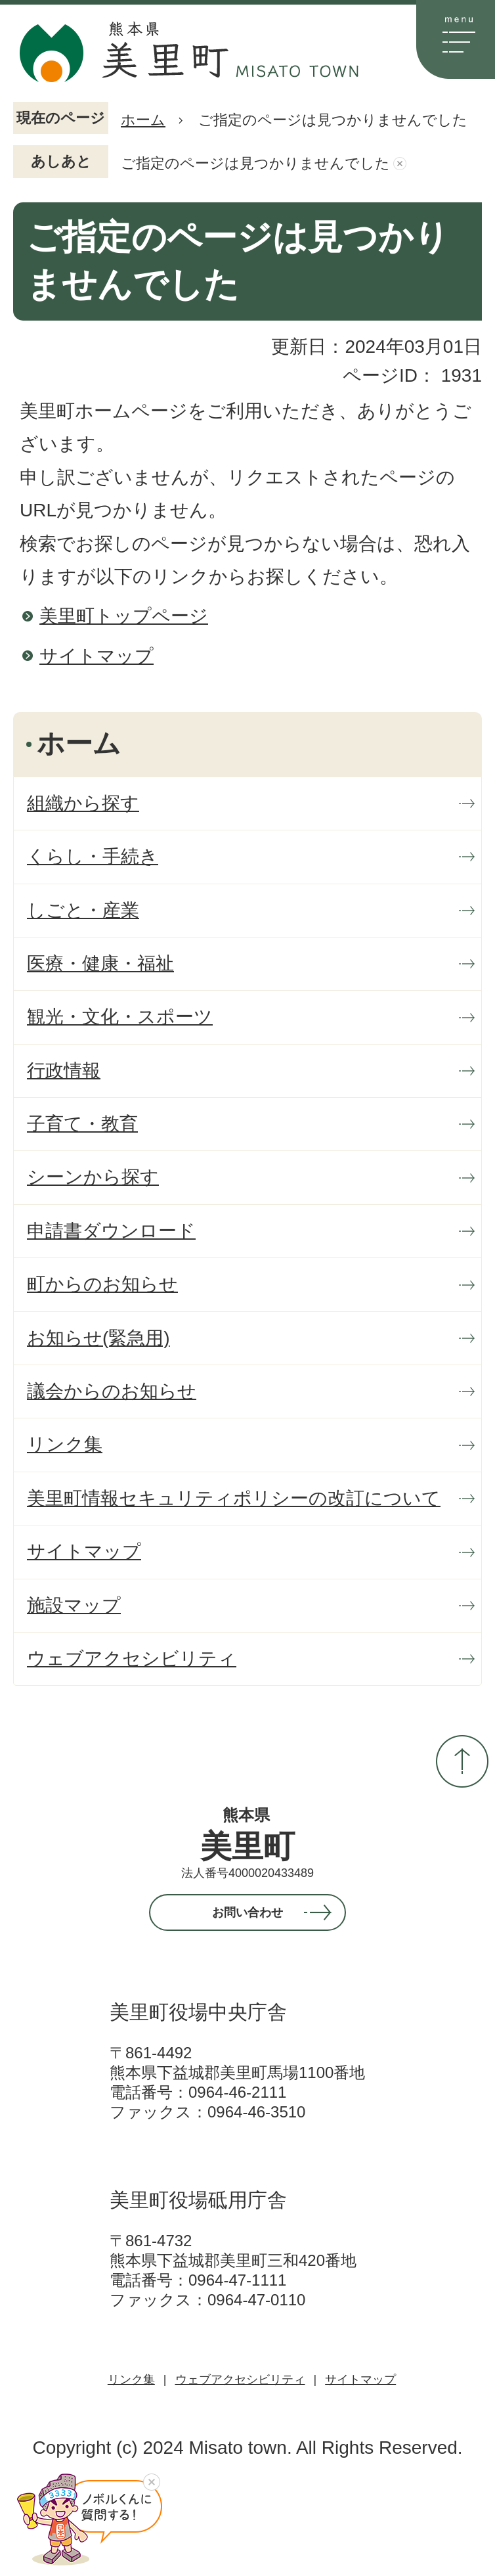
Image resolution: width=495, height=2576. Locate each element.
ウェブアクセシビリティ (240, 2379)
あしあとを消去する (400, 163)
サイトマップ (96, 656)
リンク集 (131, 2379)
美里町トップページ (123, 616)
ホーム (143, 120)
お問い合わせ (247, 1912)
